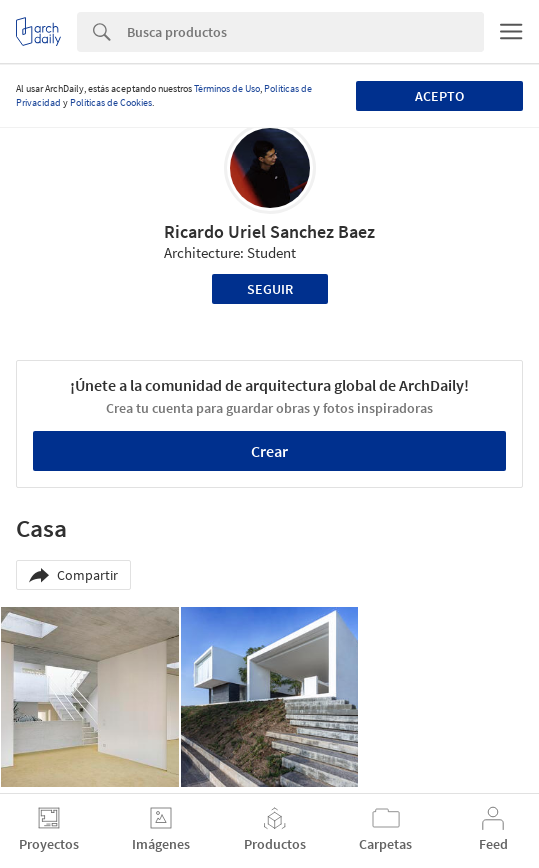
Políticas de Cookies (111, 102)
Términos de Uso (227, 88)
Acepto (439, 96)
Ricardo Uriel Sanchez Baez (269, 231)
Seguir (270, 289)
